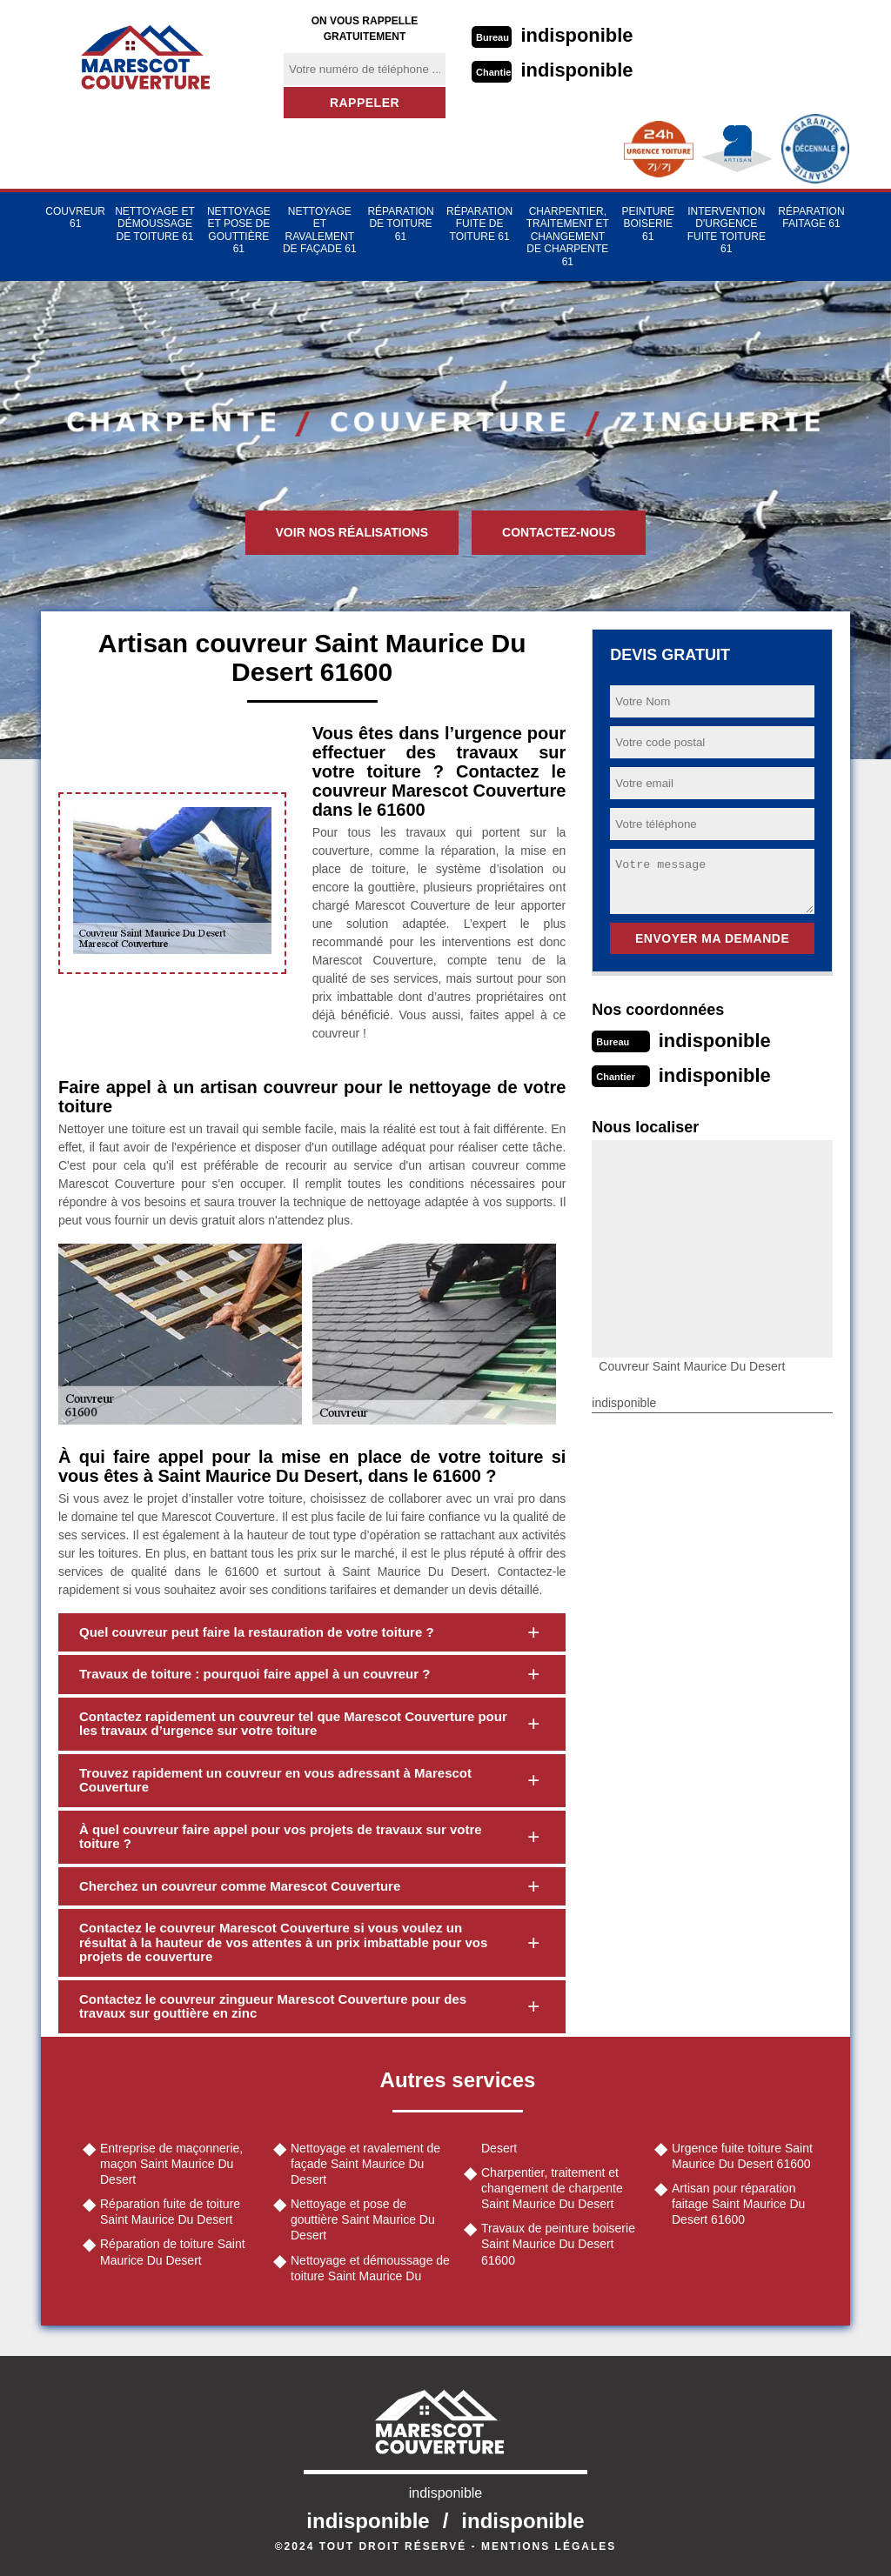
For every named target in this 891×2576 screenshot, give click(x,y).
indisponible (577, 35)
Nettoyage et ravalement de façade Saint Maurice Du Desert (365, 2163)
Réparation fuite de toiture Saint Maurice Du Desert (170, 2211)
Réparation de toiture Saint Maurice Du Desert (172, 2251)
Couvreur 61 (75, 217)
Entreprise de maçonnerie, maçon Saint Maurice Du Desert (171, 2163)
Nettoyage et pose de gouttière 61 (239, 230)
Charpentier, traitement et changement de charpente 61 (567, 236)
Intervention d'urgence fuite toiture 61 (726, 230)
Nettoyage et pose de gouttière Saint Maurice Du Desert (363, 2219)
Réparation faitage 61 (811, 217)
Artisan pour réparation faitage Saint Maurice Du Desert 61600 (738, 2203)
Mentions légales (548, 2546)
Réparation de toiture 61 (400, 224)
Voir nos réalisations (352, 532)
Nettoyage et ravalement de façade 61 (320, 230)
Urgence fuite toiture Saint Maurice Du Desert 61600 (742, 2156)
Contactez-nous (558, 532)
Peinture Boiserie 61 (647, 224)
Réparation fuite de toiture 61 (479, 224)
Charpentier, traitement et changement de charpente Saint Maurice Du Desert (552, 2188)
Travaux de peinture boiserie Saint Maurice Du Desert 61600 (558, 2243)
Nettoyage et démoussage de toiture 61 (155, 224)
